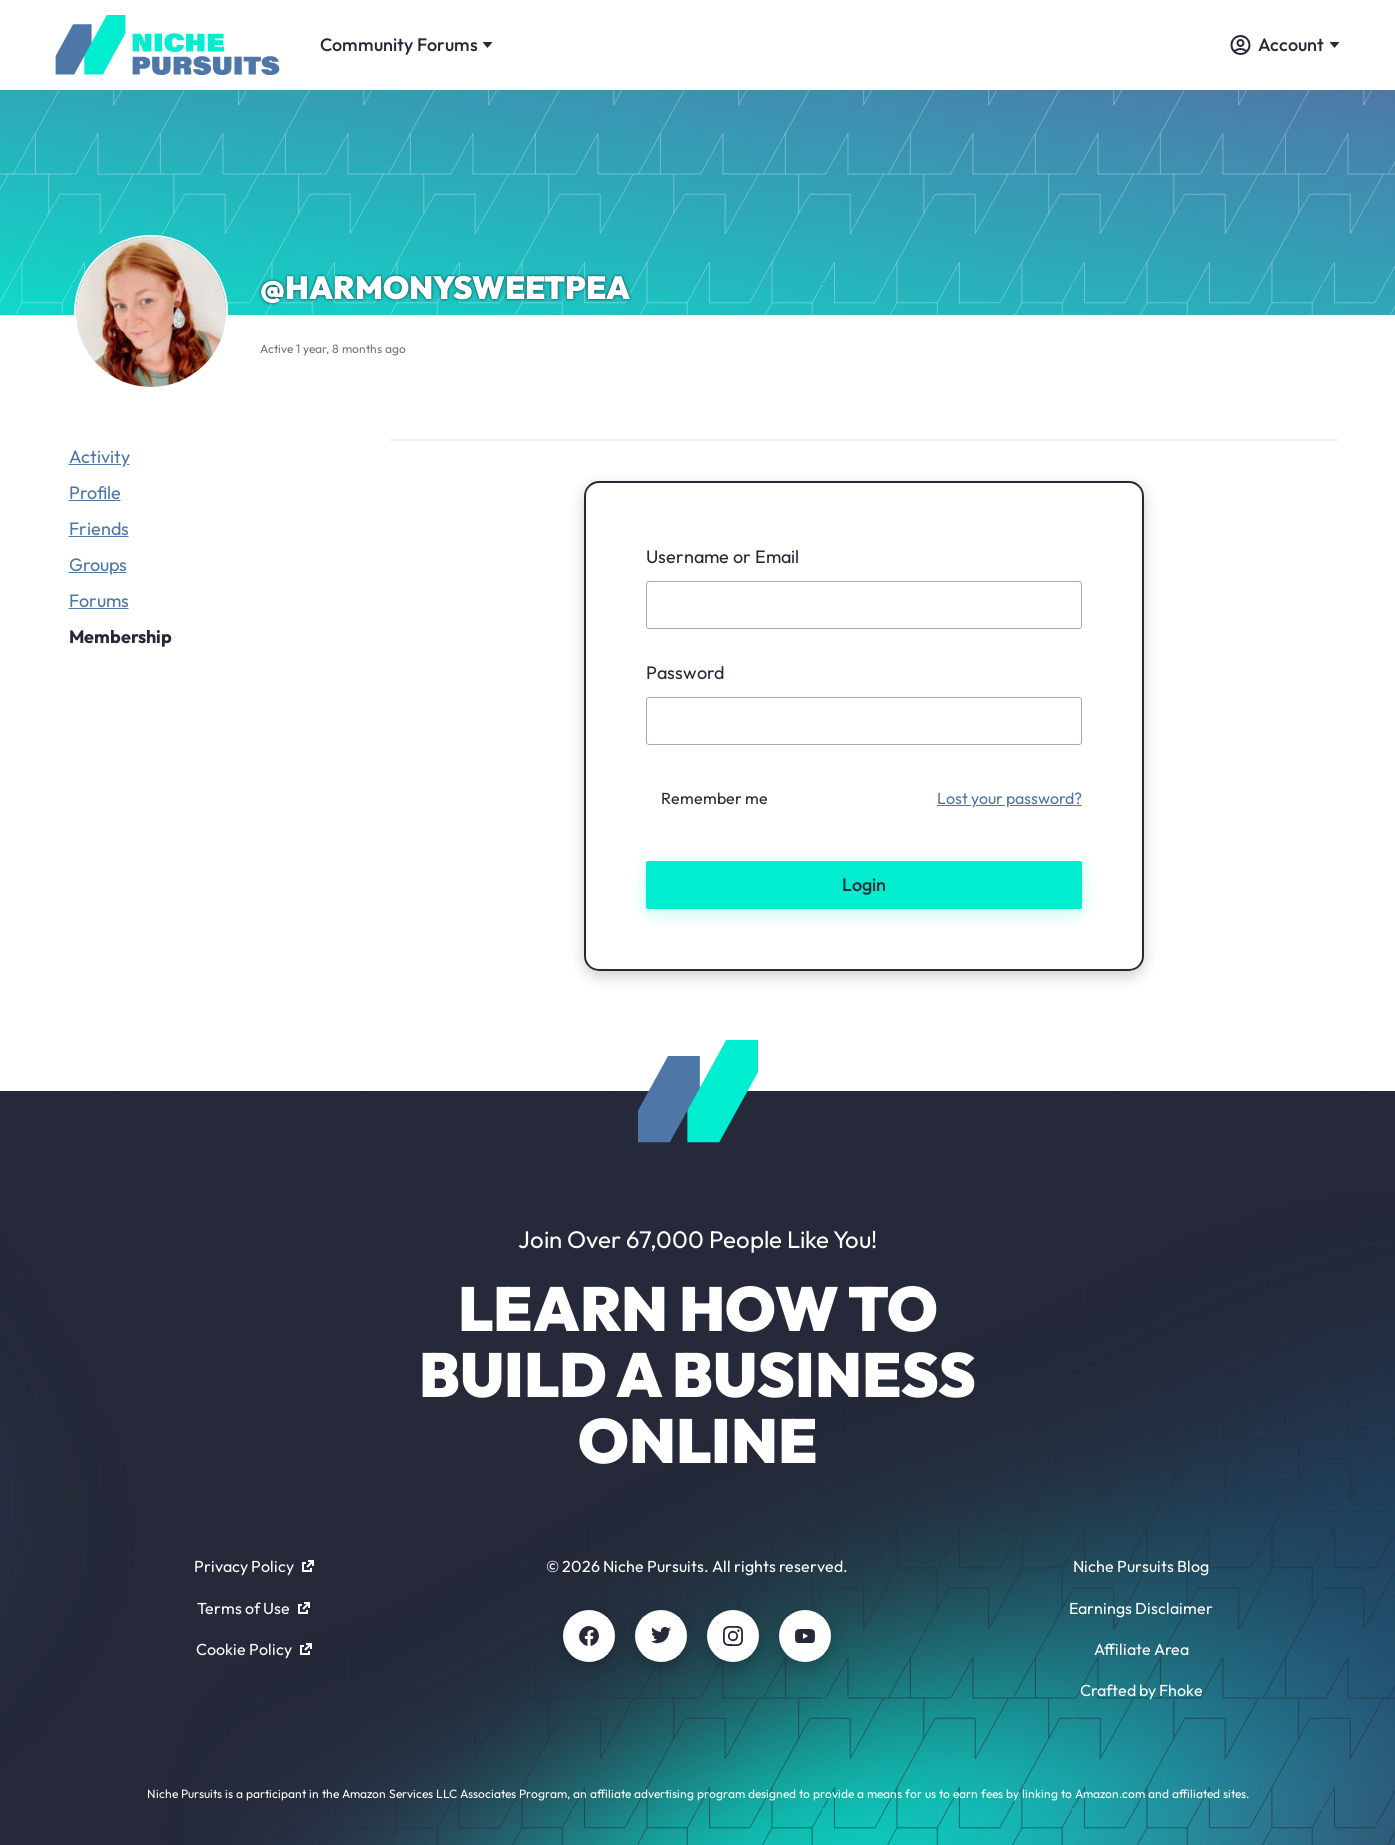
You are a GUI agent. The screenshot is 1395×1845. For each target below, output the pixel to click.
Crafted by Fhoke (1141, 1690)
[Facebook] (589, 1636)
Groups (98, 564)
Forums (99, 600)
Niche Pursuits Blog (1141, 1566)
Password (685, 672)
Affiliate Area (1141, 1649)
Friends (99, 528)
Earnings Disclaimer (1141, 1608)
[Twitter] (661, 1636)
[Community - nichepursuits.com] (168, 45)
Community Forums (406, 44)
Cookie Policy (254, 1649)
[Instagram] (733, 1636)
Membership (120, 636)
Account (1284, 44)
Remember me (714, 798)
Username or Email (722, 556)
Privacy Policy (254, 1566)
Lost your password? (1009, 798)
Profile (95, 492)
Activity (99, 456)
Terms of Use (253, 1608)
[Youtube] (805, 1636)
